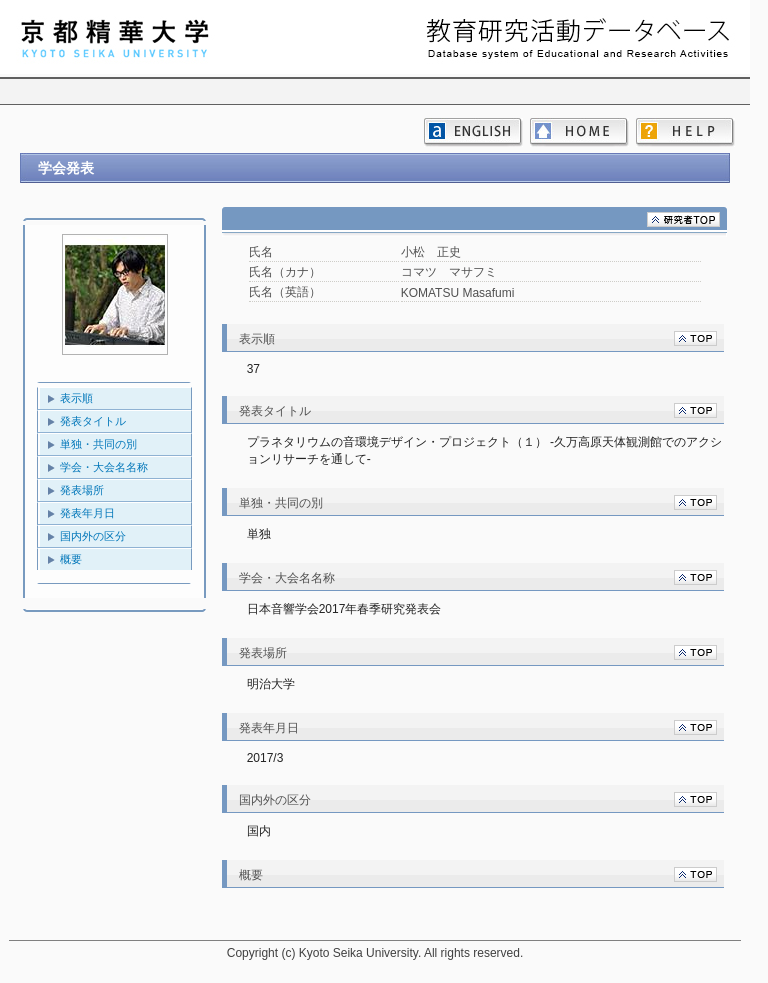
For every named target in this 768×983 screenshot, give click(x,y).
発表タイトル (93, 421)
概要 (71, 559)
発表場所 (82, 490)
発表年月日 (87, 513)
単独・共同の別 (98, 444)
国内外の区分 (93, 536)
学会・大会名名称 (104, 467)
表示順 (76, 398)
